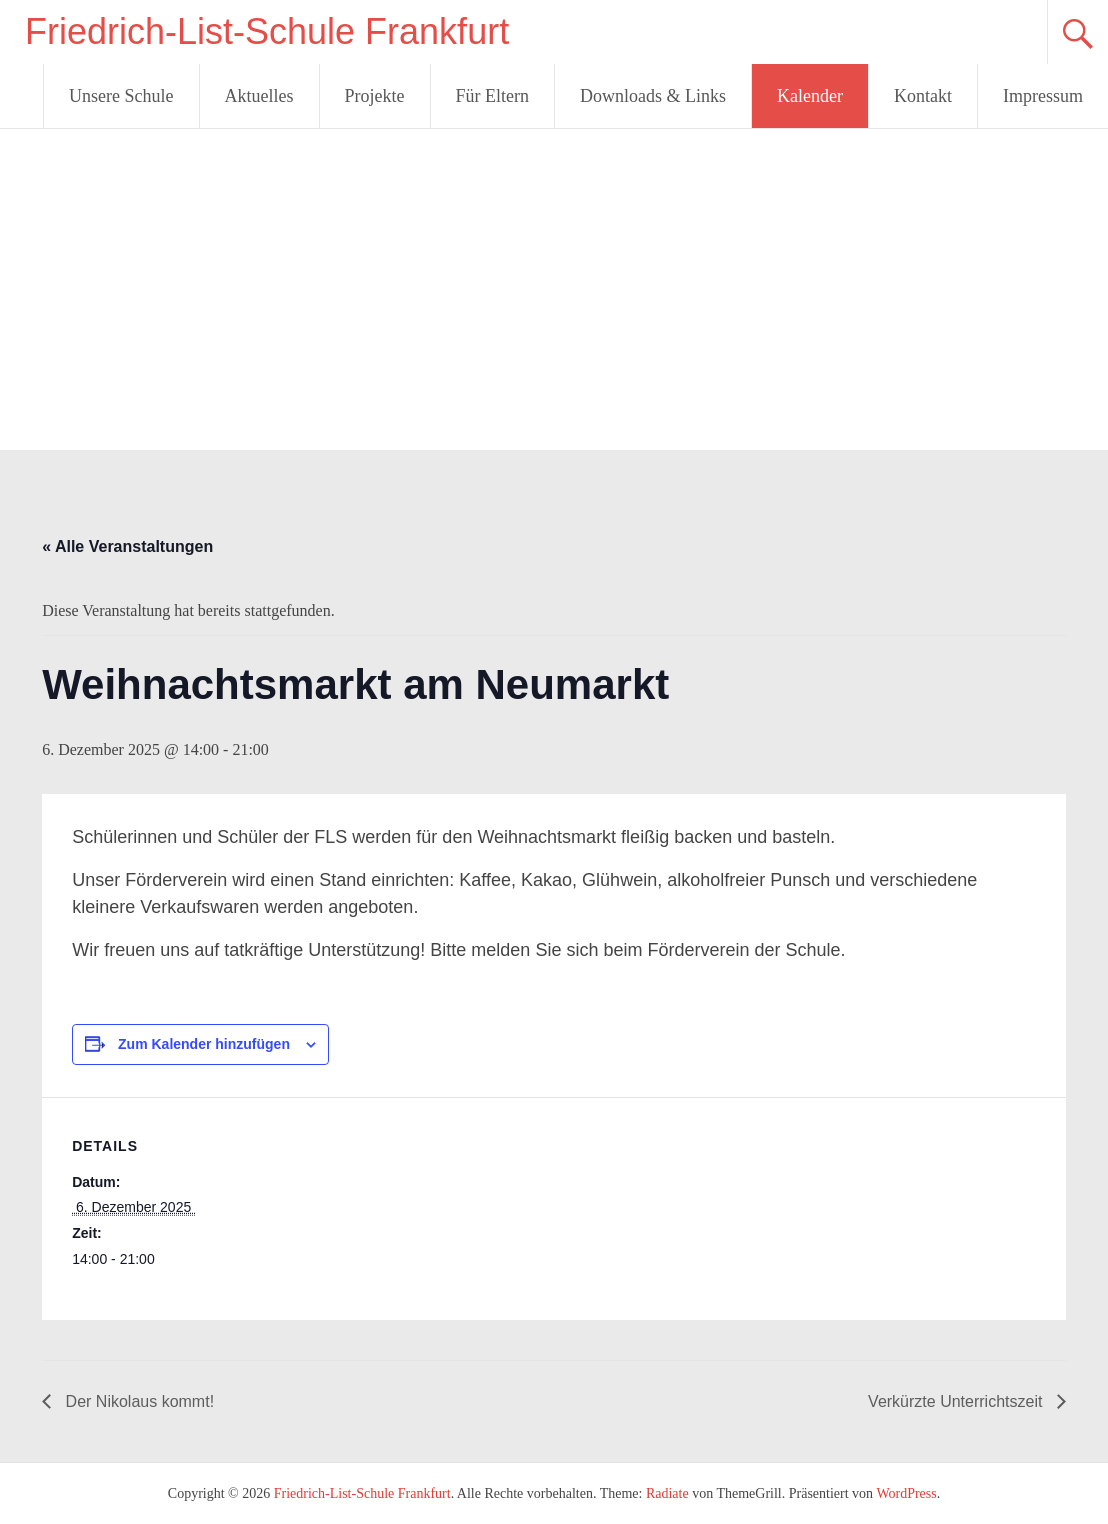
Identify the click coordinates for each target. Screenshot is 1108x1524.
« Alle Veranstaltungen (127, 546)
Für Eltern (493, 96)
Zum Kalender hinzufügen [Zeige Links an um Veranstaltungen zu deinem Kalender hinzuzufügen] (204, 1044)
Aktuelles (259, 96)
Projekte (375, 96)
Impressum (1043, 96)
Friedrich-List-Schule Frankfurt (267, 31)
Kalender (810, 96)
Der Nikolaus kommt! (137, 1401)
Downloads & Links (653, 96)
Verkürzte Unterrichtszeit (957, 1401)
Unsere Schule (121, 96)
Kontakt (923, 96)
